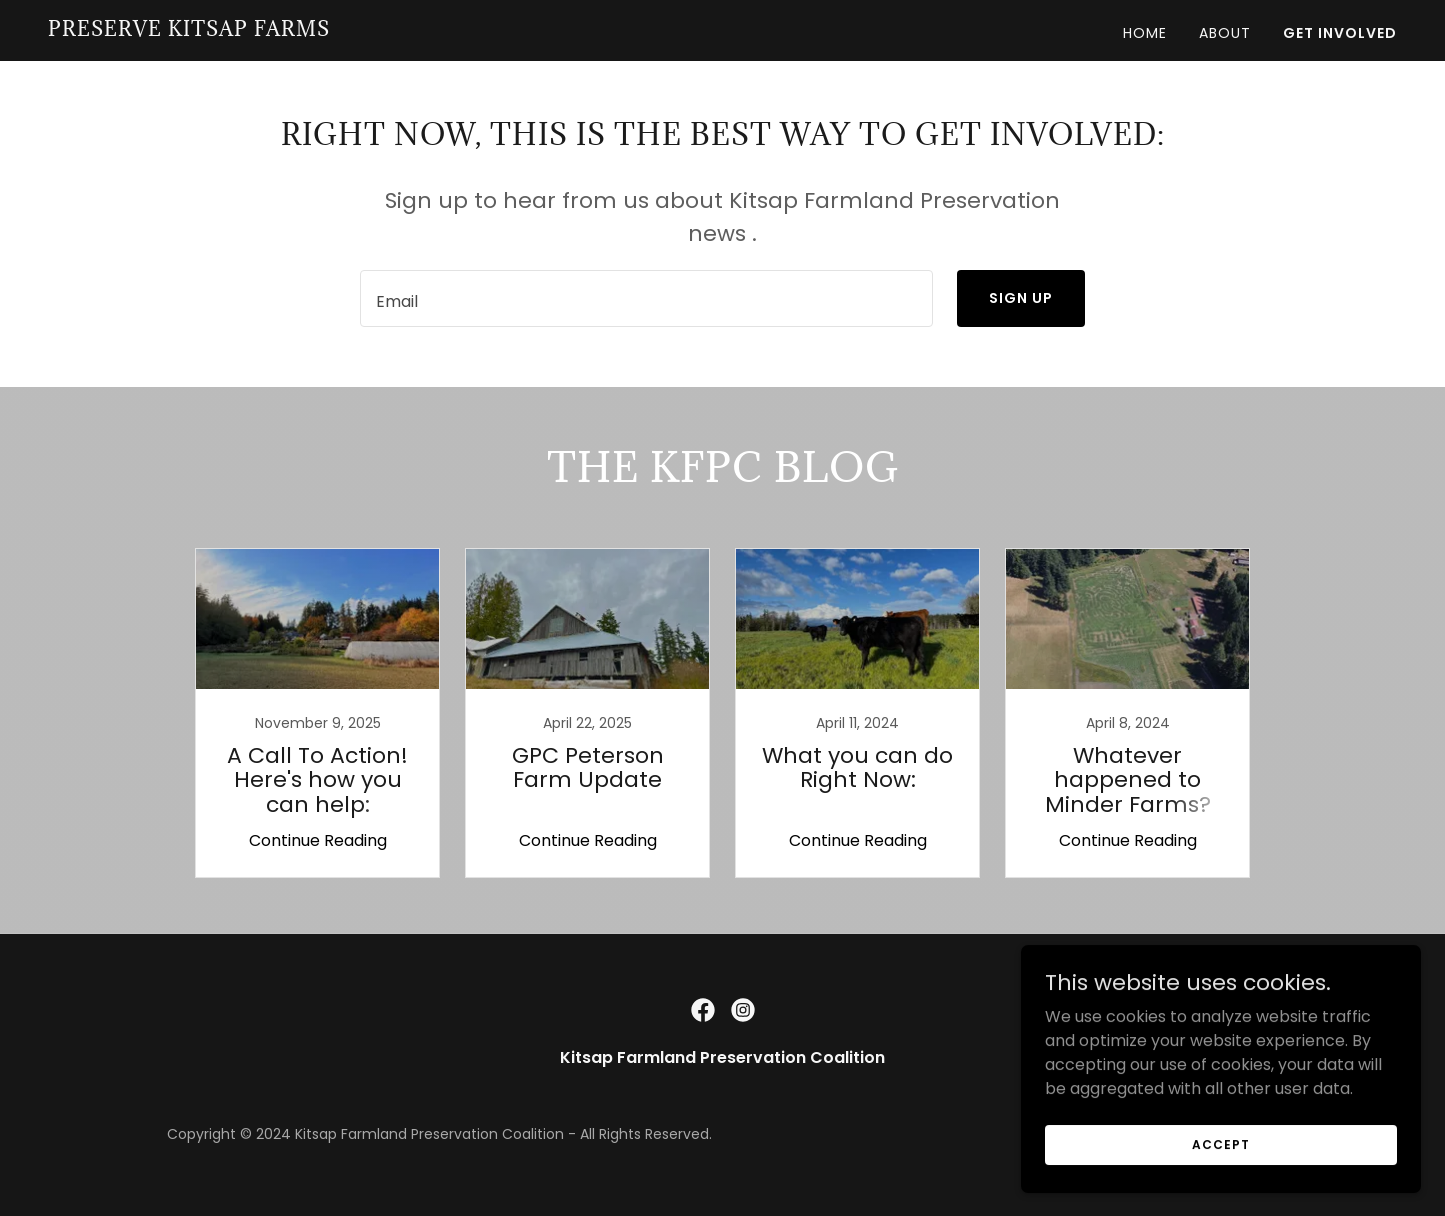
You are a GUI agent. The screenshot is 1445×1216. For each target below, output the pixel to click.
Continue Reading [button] (318, 840)
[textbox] (646, 298)
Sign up (1021, 298)
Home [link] (1145, 33)
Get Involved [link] (1340, 33)
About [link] (1225, 33)
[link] (189, 30)
